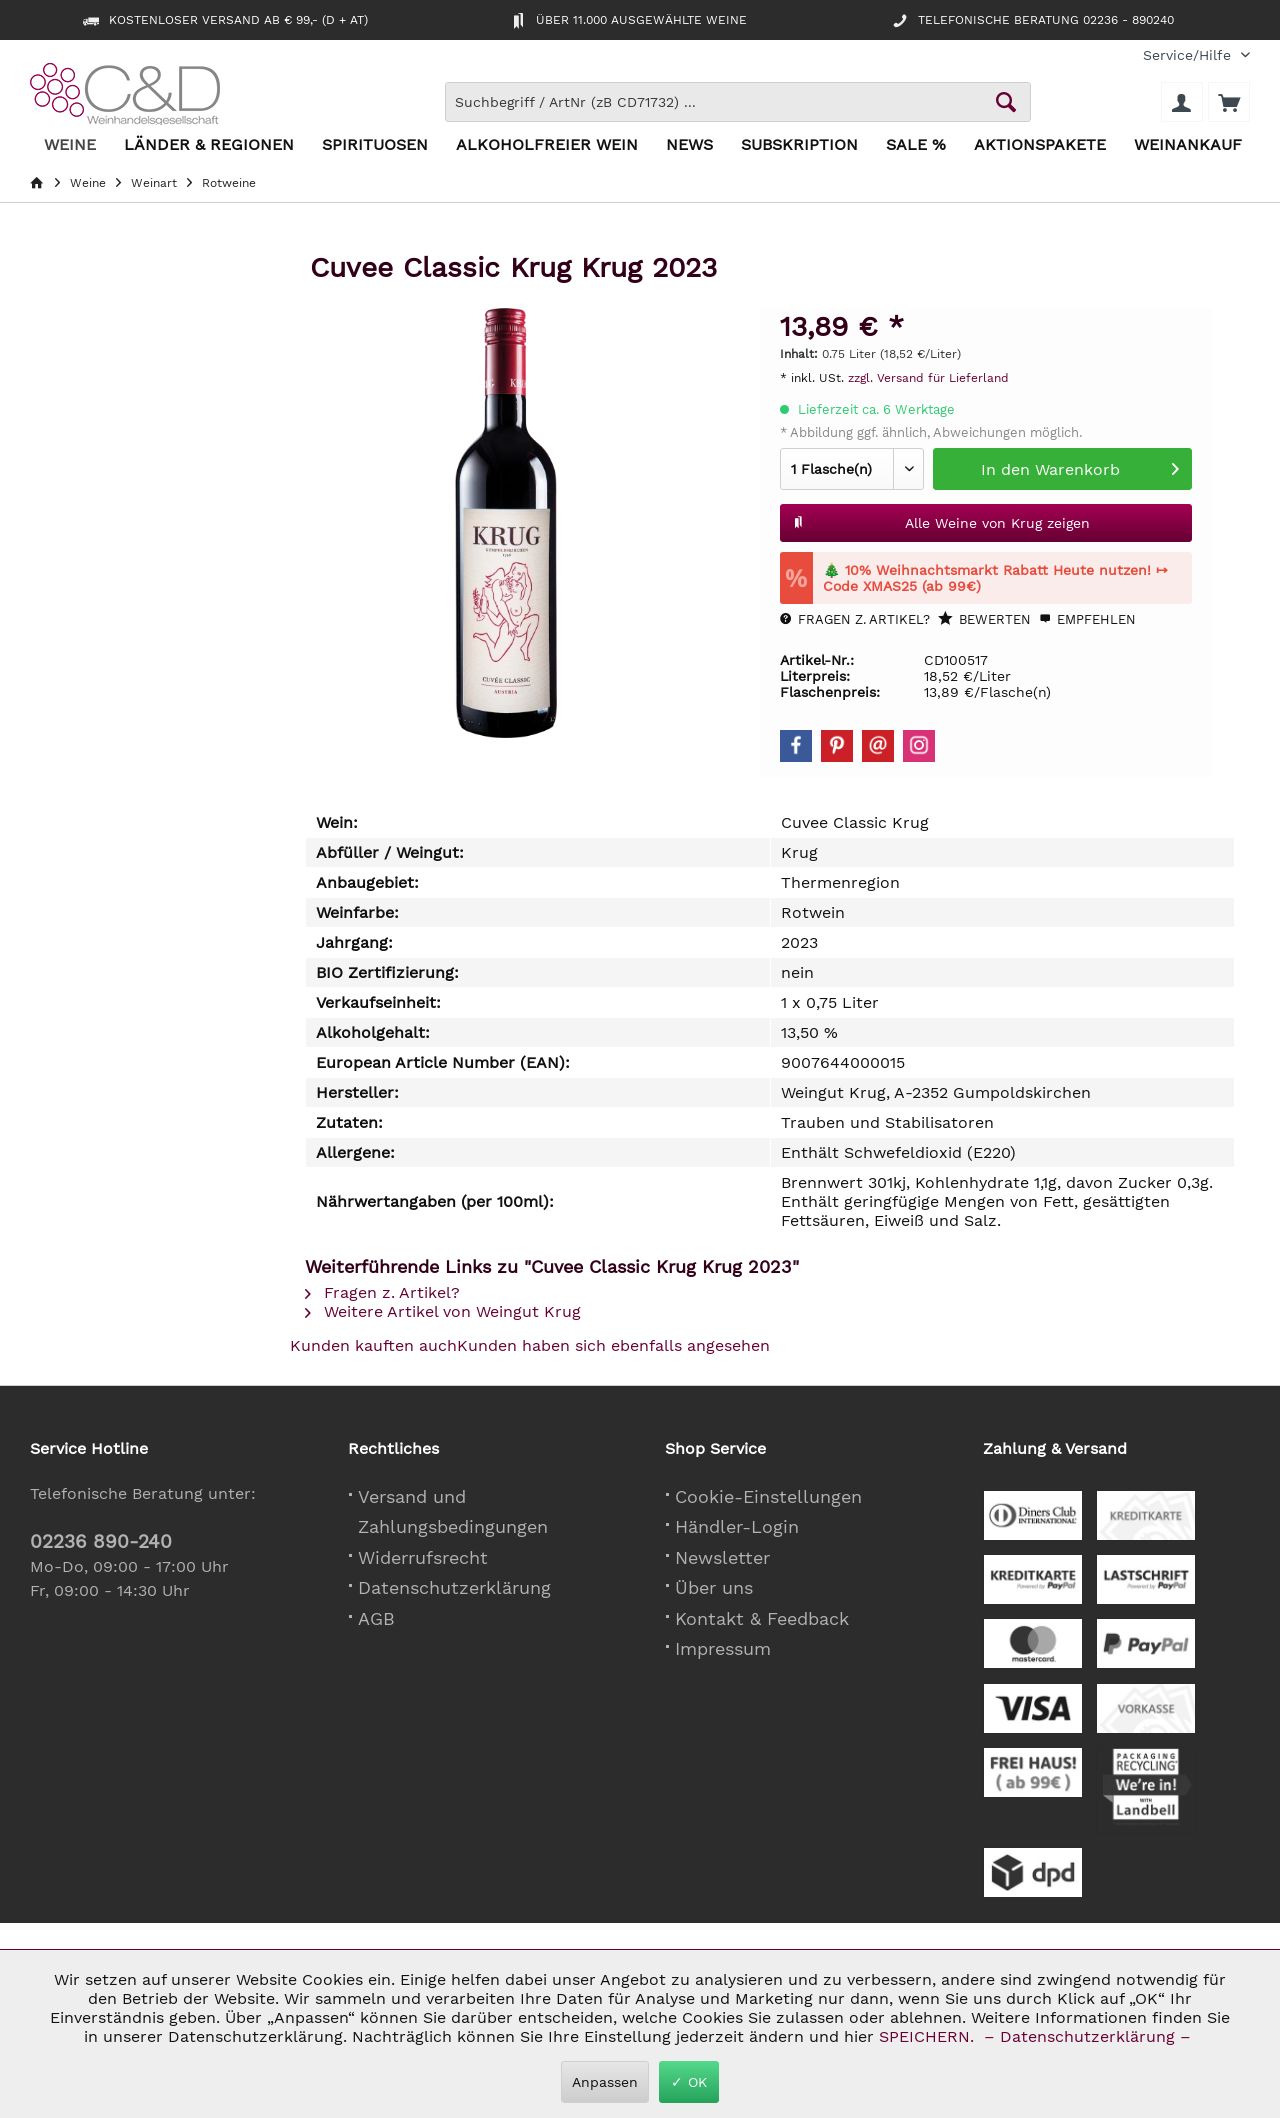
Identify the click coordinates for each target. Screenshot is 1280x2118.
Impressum (723, 1648)
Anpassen (605, 2082)
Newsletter (722, 1557)
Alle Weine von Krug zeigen (941, 519)
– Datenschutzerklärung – (1087, 2036)
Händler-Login (737, 1526)
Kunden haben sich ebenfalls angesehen (613, 1345)
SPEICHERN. (929, 2036)
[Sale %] (916, 145)
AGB (376, 1618)
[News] (689, 145)
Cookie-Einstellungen (768, 1496)
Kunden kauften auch (373, 1345)
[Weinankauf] (1188, 145)
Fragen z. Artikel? (855, 619)
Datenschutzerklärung (454, 1587)
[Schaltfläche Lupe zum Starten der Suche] (1006, 102)
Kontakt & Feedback (762, 1618)
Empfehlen (1087, 619)
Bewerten (984, 619)
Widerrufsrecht (423, 1557)
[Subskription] (799, 145)
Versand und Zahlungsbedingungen (453, 1512)
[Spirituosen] (375, 145)
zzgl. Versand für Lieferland (928, 378)
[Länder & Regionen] (209, 145)
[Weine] (70, 145)
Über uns (714, 1587)
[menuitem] (1189, 55)
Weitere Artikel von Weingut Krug (443, 1311)
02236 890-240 (101, 1541)
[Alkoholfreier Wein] (547, 145)
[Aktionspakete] (1040, 145)
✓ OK (689, 2082)
